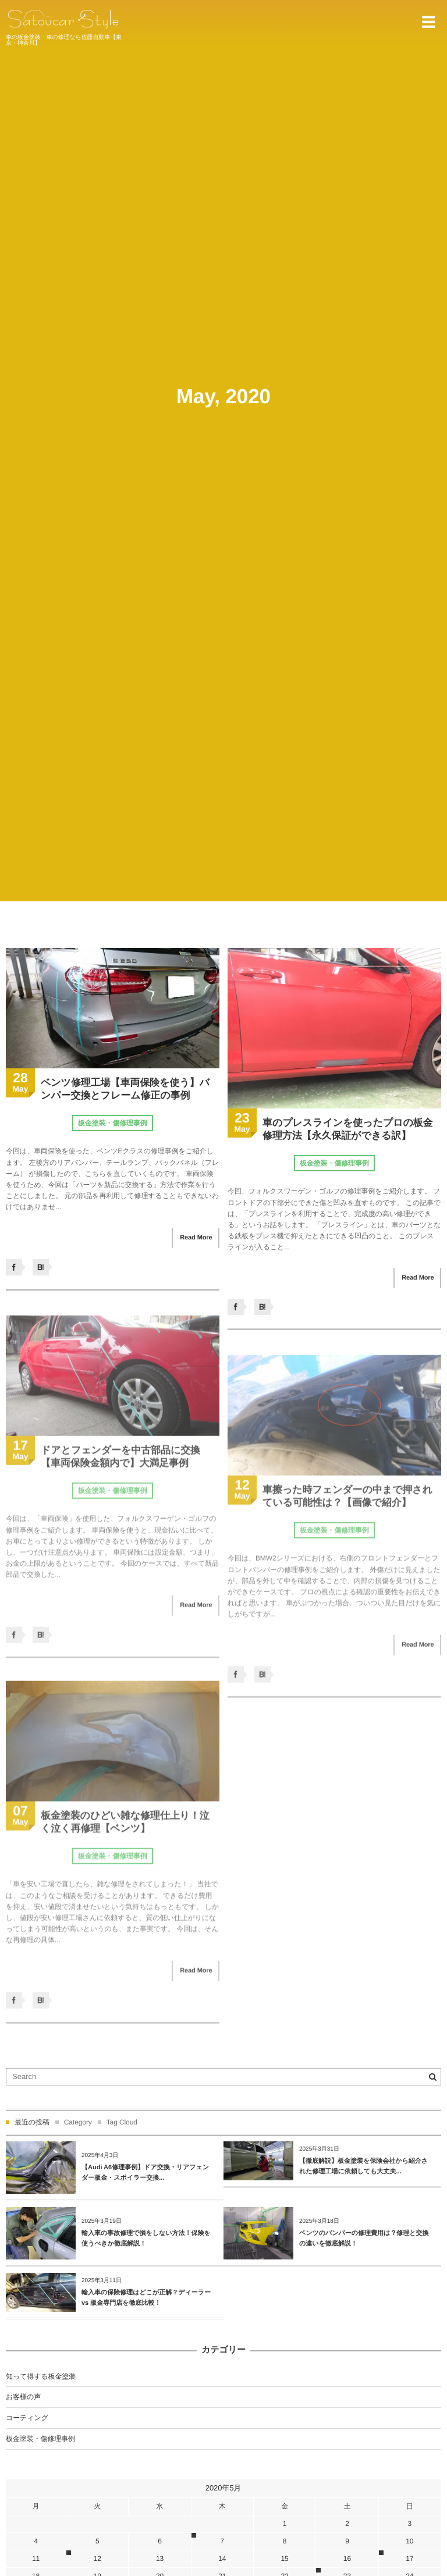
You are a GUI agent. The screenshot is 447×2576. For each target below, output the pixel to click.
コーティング (27, 2418)
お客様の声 (23, 2397)
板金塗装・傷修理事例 (112, 1123)
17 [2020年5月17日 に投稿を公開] (409, 2558)
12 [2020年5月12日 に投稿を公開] (97, 2558)
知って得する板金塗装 (41, 2376)
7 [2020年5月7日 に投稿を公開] (223, 2541)
